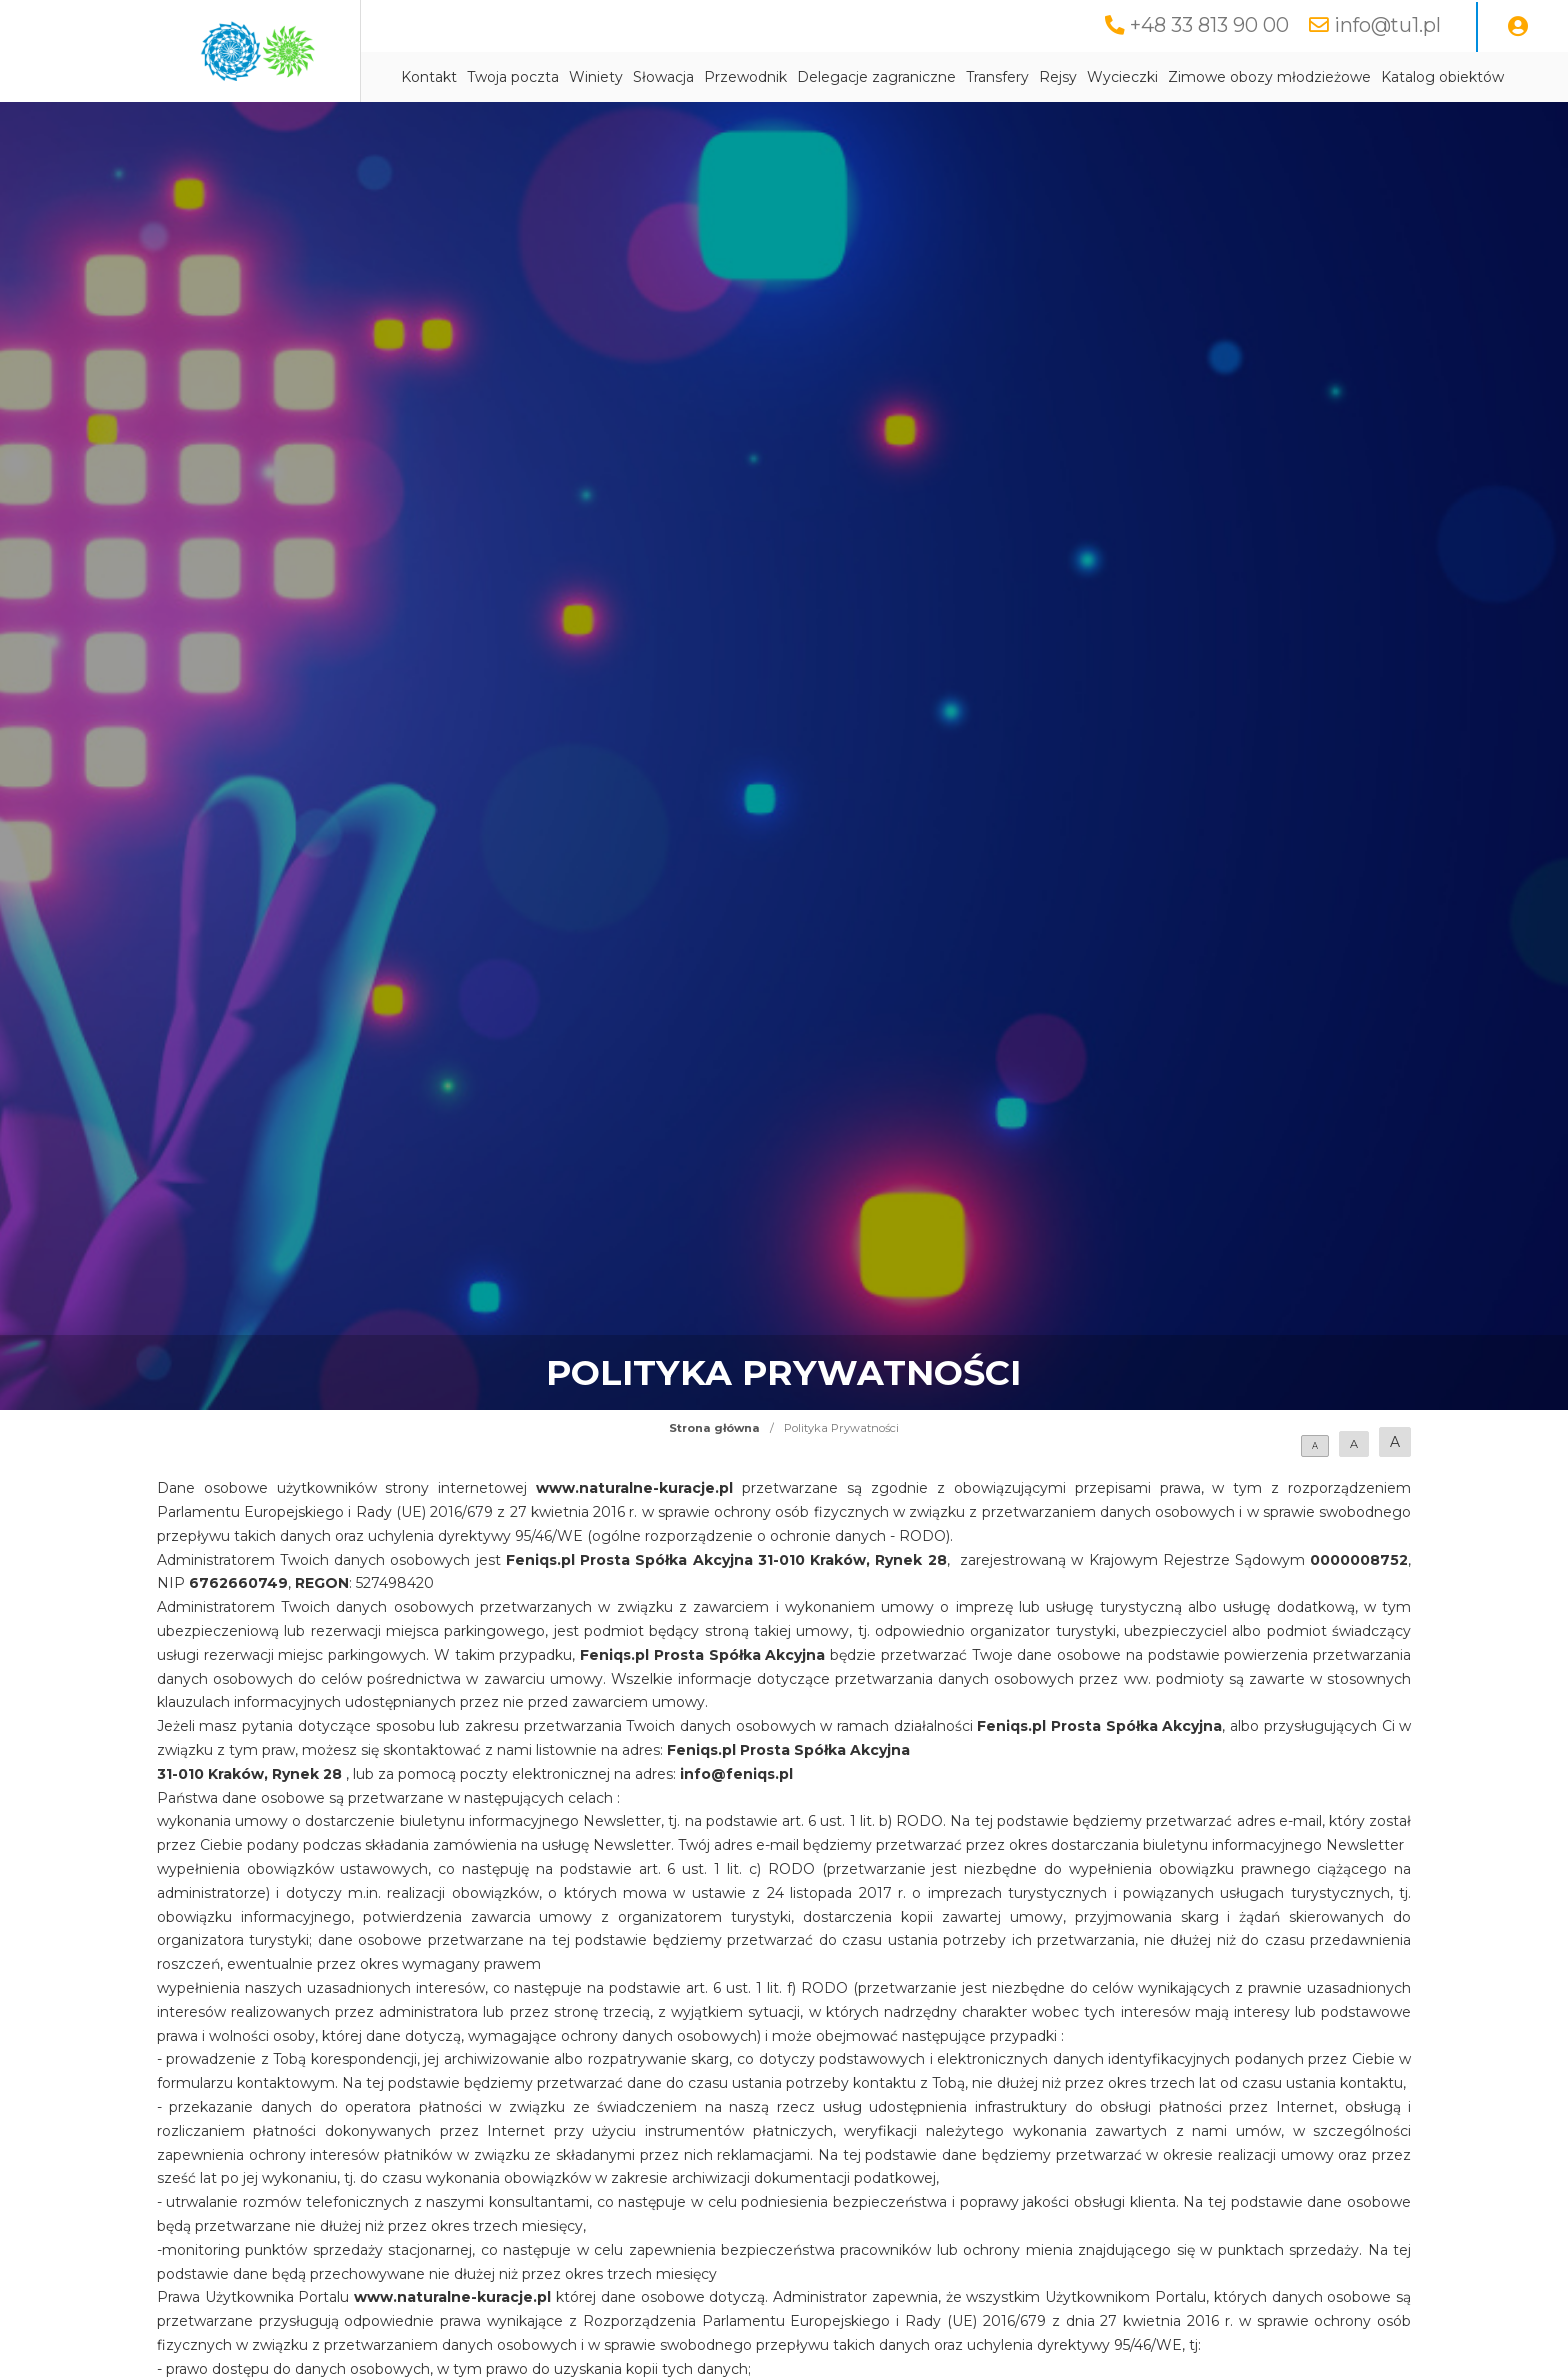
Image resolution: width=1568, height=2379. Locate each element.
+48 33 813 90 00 (1209, 25)
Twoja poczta (513, 77)
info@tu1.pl (1387, 25)
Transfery (997, 77)
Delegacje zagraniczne (876, 77)
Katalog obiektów (1442, 77)
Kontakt (429, 77)
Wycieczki (1122, 77)
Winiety (596, 77)
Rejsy (1058, 77)
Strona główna (714, 1428)
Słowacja (663, 77)
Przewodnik (745, 77)
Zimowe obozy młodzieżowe (1269, 77)
